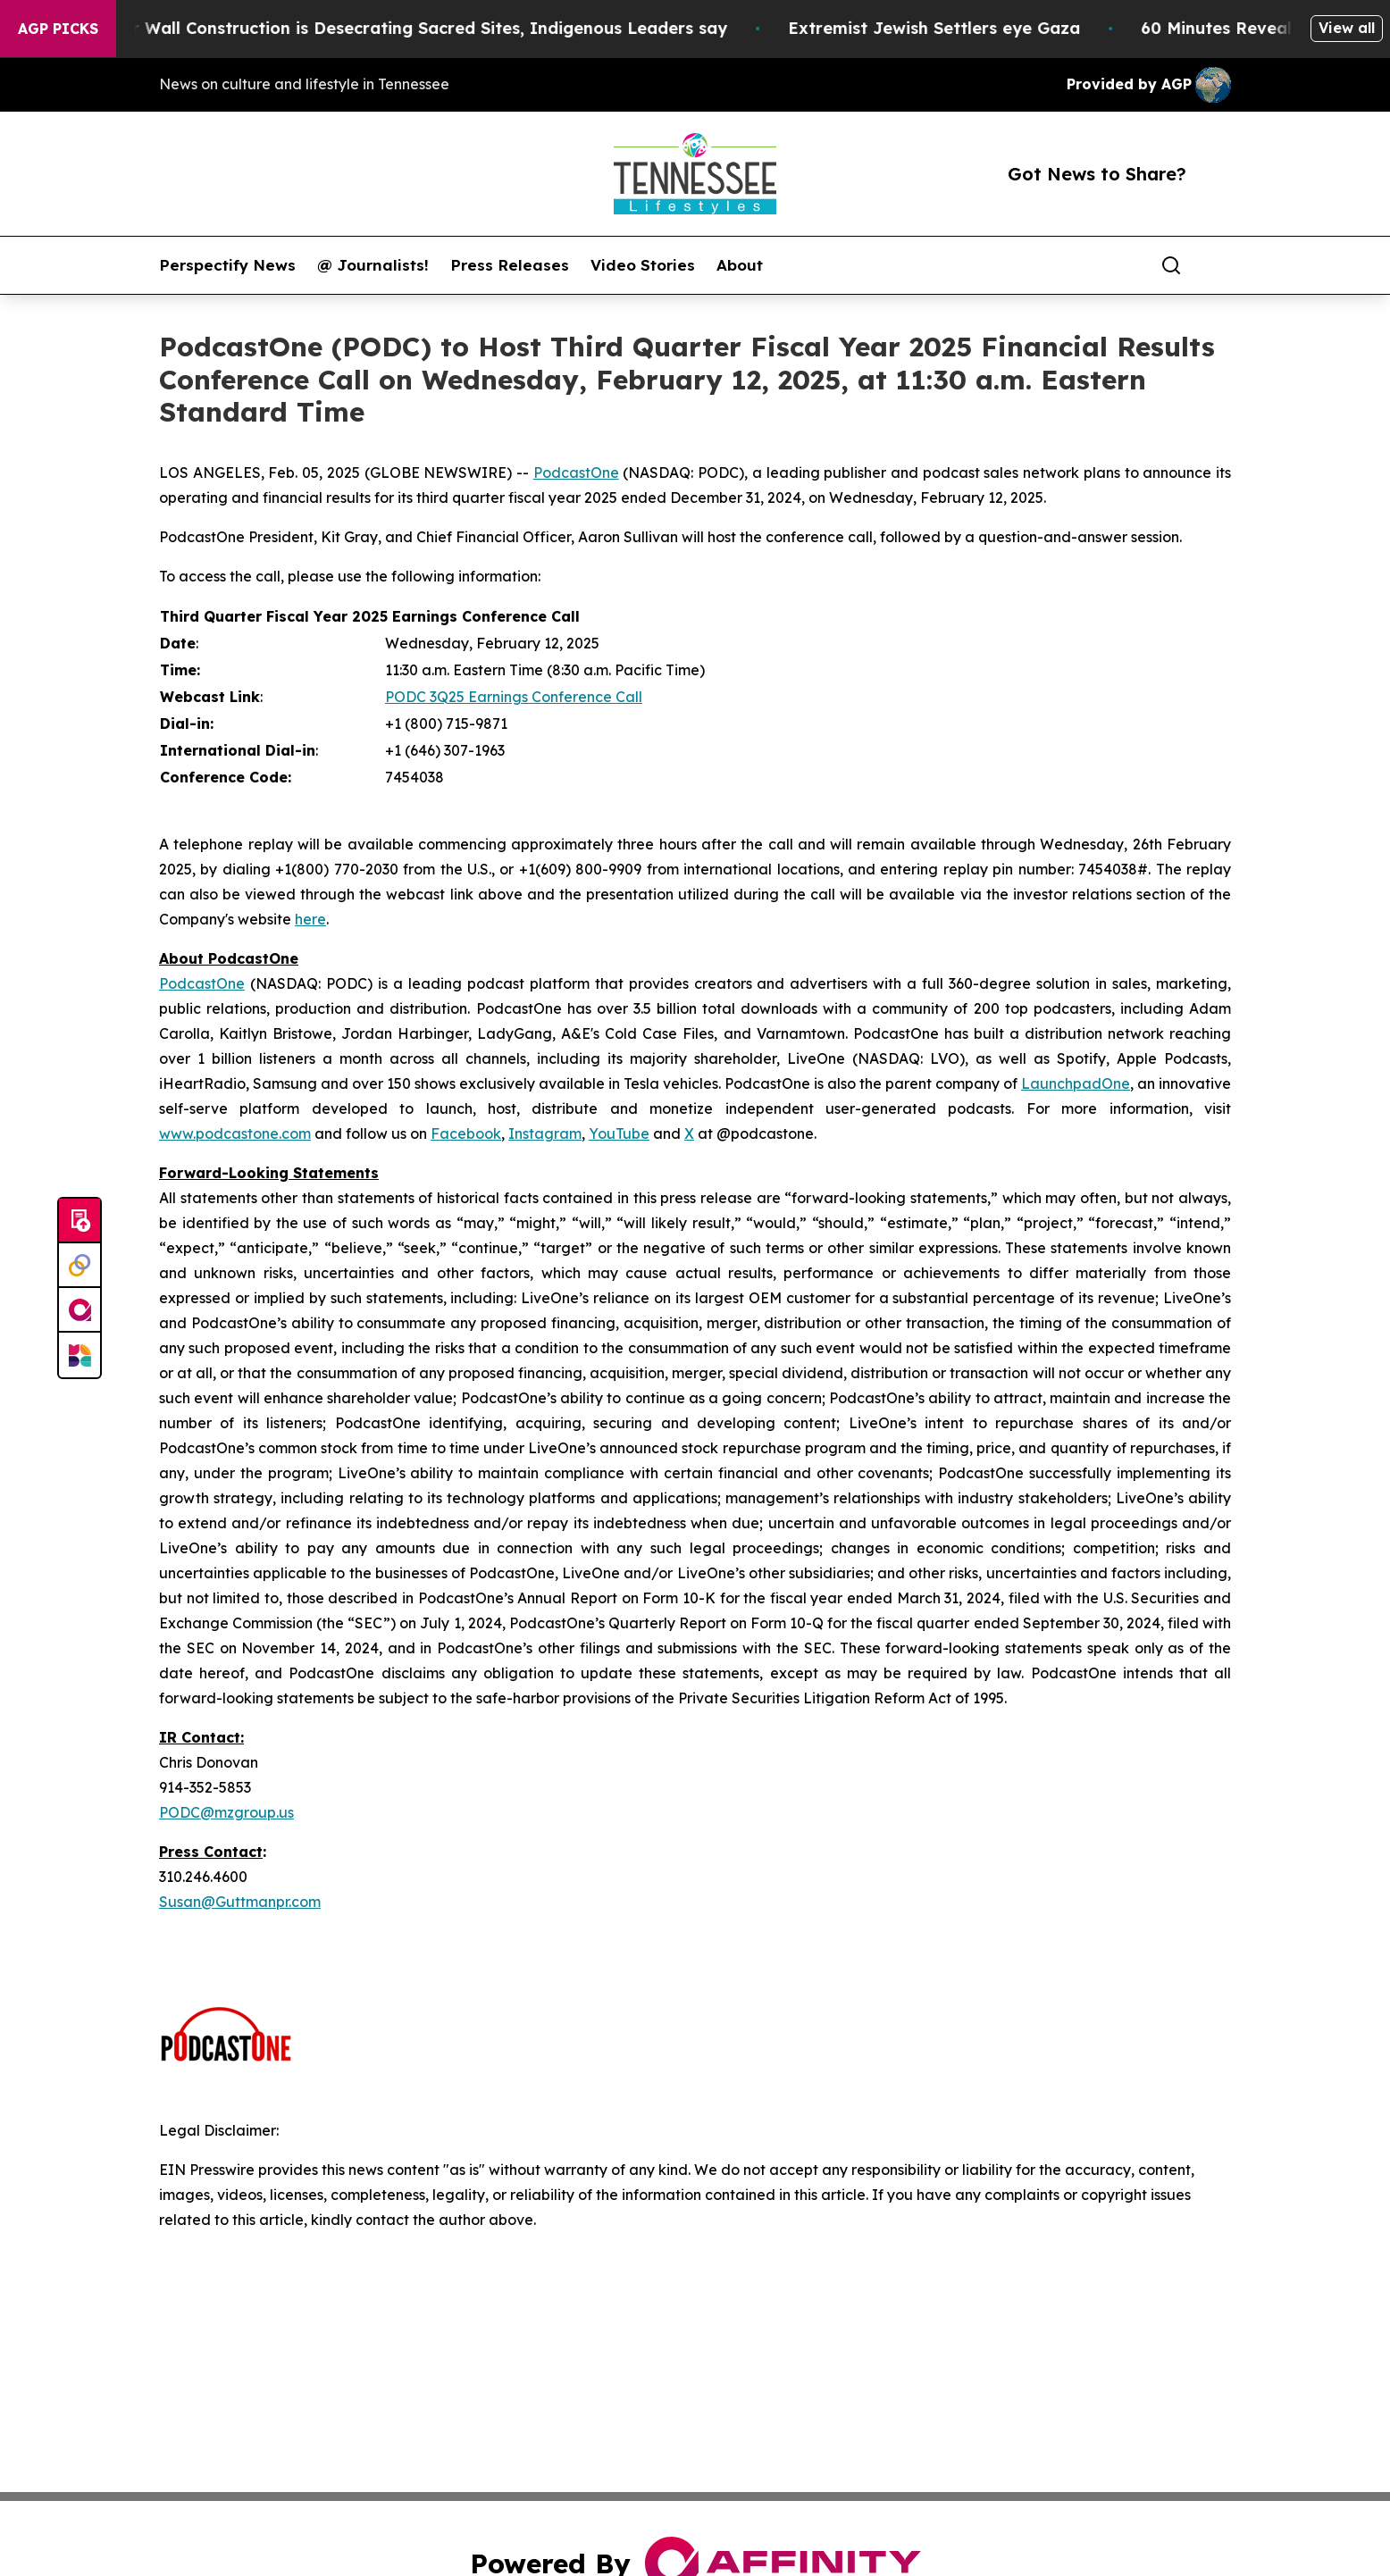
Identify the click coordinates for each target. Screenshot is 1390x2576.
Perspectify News (227, 265)
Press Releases (509, 265)
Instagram (545, 1133)
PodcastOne (576, 472)
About (739, 265)
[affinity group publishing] (79, 1310)
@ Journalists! (373, 265)
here (310, 919)
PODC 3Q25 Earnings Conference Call (513, 697)
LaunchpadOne (1075, 1083)
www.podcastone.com (235, 1133)
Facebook (466, 1133)
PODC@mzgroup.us (226, 1812)
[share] (1218, 265)
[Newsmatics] (79, 1355)
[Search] (1171, 265)
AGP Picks (58, 29)
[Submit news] (79, 1221)
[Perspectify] (79, 1265)
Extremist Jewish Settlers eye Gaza (962, 28)
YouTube (619, 1133)
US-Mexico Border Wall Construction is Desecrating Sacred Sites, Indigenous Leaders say (387, 28)
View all (1347, 28)
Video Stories (642, 265)
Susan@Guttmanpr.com (240, 1902)
